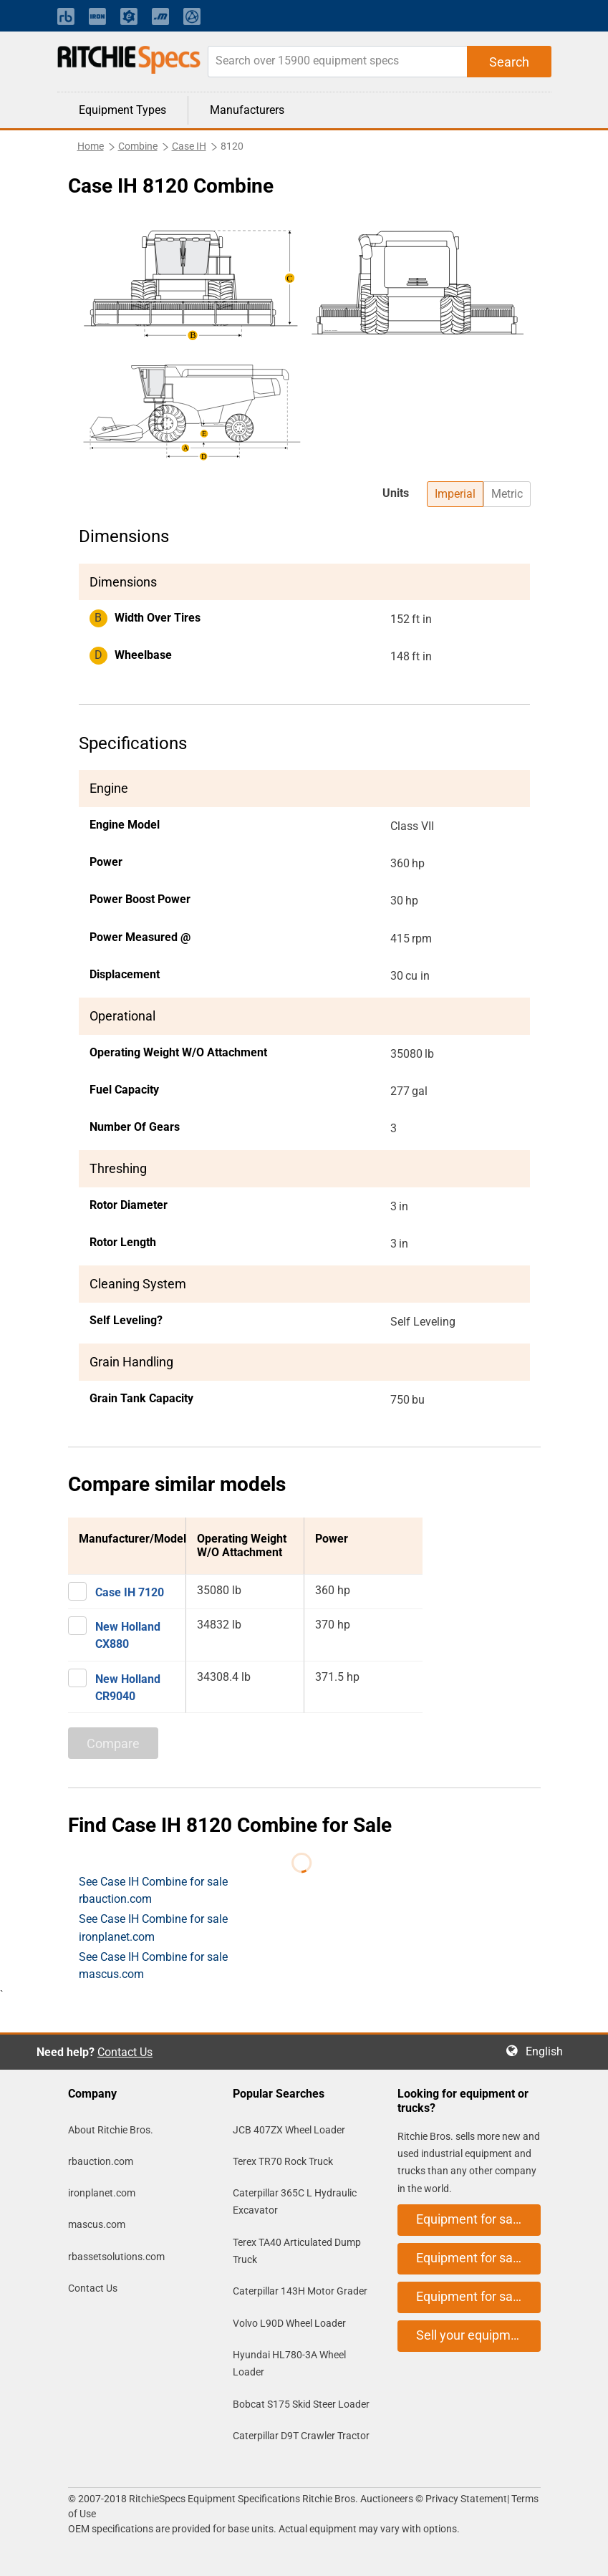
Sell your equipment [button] (472, 2335)
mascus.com (96, 2224)
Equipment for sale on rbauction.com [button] (478, 2219)
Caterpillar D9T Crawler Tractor (301, 2435)
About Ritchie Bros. (110, 2130)
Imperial (455, 494)
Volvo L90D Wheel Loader (289, 2323)
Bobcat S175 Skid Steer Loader (301, 2404)
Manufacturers (247, 110)
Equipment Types (122, 110)
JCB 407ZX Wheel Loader (289, 2130)
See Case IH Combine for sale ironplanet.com (153, 1927)
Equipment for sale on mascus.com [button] (478, 2296)
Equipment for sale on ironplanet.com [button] (478, 2257)
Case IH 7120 (129, 1592)
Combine (138, 146)
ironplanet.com (101, 2193)
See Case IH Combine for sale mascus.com (153, 1965)
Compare (113, 1743)
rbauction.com (100, 2161)
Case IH (189, 146)
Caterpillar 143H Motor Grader (300, 2291)
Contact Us (125, 2052)
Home (90, 146)
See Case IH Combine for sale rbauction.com (153, 1890)
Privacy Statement (466, 2498)
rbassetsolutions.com (116, 2256)
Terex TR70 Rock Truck (283, 2161)
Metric (507, 494)
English (548, 2051)
